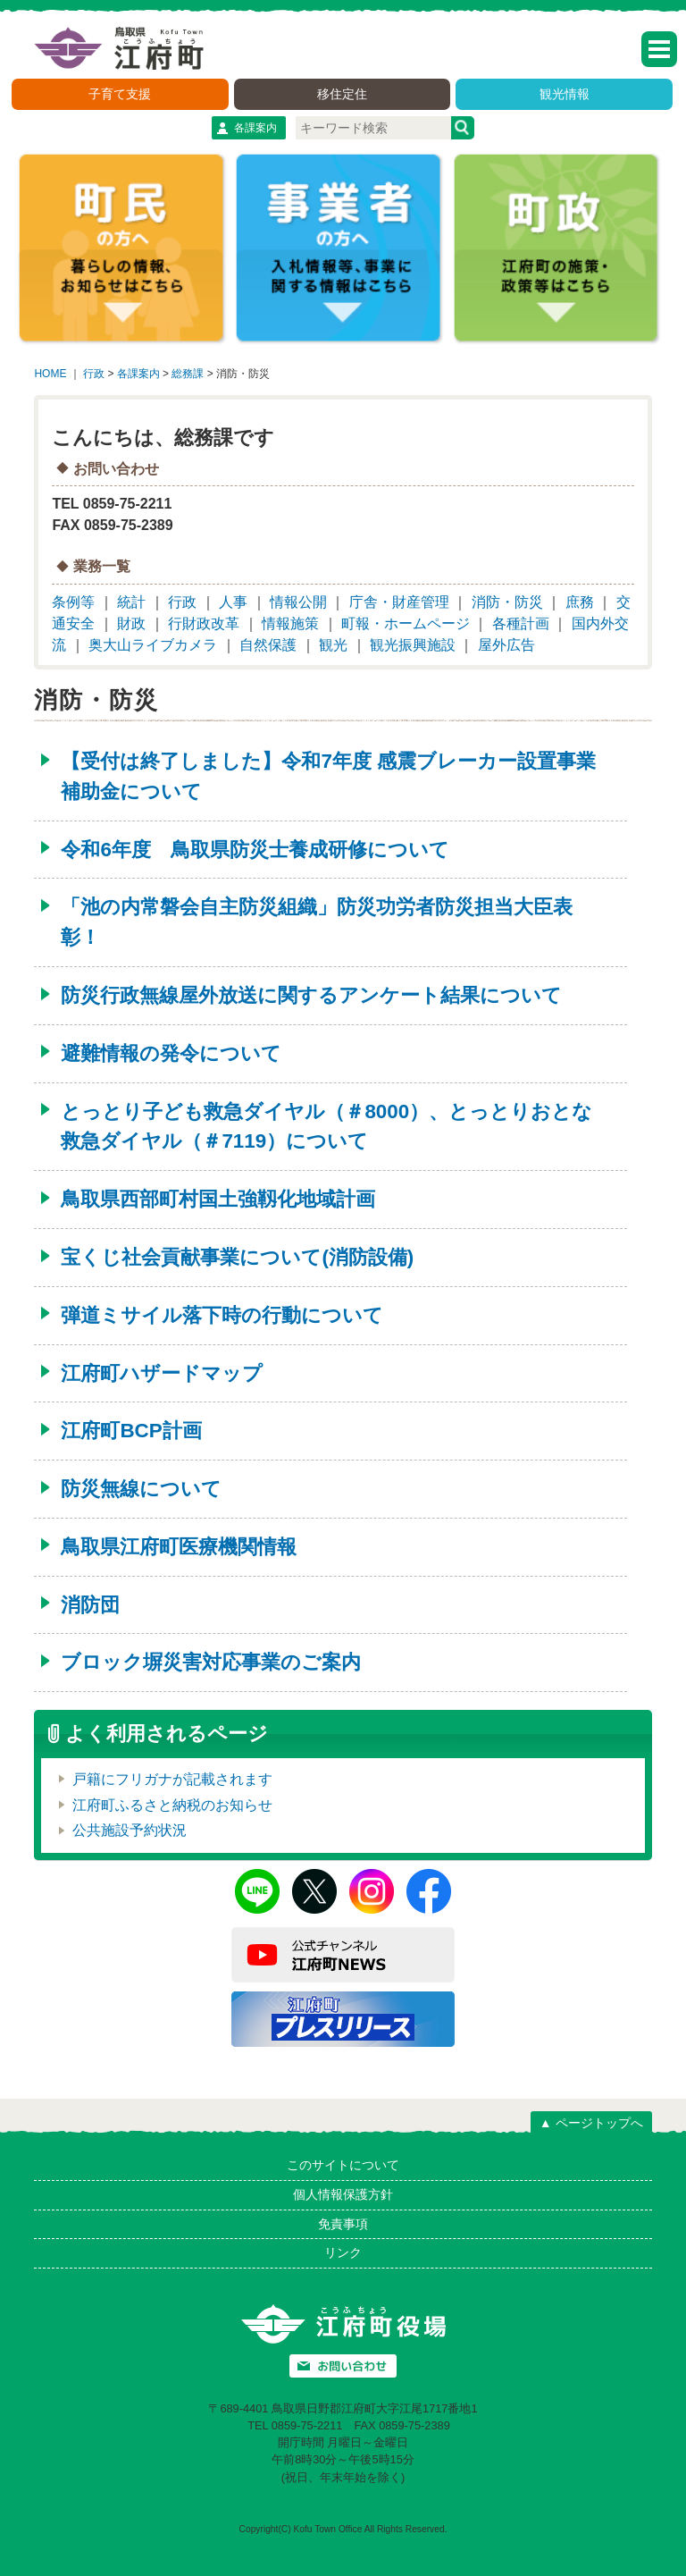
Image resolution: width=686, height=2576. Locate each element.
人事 (233, 602)
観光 (333, 644)
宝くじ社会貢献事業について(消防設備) (237, 1257)
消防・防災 (507, 602)
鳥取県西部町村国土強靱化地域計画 (218, 1199)
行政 (94, 373)
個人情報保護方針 (343, 2194)
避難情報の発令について (171, 1053)
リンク (343, 2252)
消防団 (90, 1605)
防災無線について (141, 1488)
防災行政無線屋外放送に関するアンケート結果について (311, 995)
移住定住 (342, 94)
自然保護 (268, 644)
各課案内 (255, 128)
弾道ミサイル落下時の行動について (222, 1315)
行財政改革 (203, 623)
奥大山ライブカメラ (152, 644)
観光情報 (565, 94)
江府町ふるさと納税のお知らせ (172, 1805)
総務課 (188, 373)
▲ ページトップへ (591, 2123)
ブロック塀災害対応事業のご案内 (211, 1662)
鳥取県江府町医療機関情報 (179, 1547)
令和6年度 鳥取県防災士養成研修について (254, 849)
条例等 (73, 602)
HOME (50, 373)
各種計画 (520, 623)
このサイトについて (343, 2165)
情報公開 (298, 602)
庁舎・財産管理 (399, 602)
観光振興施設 (413, 644)
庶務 (579, 602)
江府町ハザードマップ (162, 1373)
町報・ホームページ (405, 623)
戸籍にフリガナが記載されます (172, 1779)
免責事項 (343, 2224)
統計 (131, 602)
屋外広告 (506, 644)
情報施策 (290, 623)
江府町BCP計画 (131, 1430)
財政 (131, 623)
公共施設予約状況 (129, 1830)
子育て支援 (119, 94)
